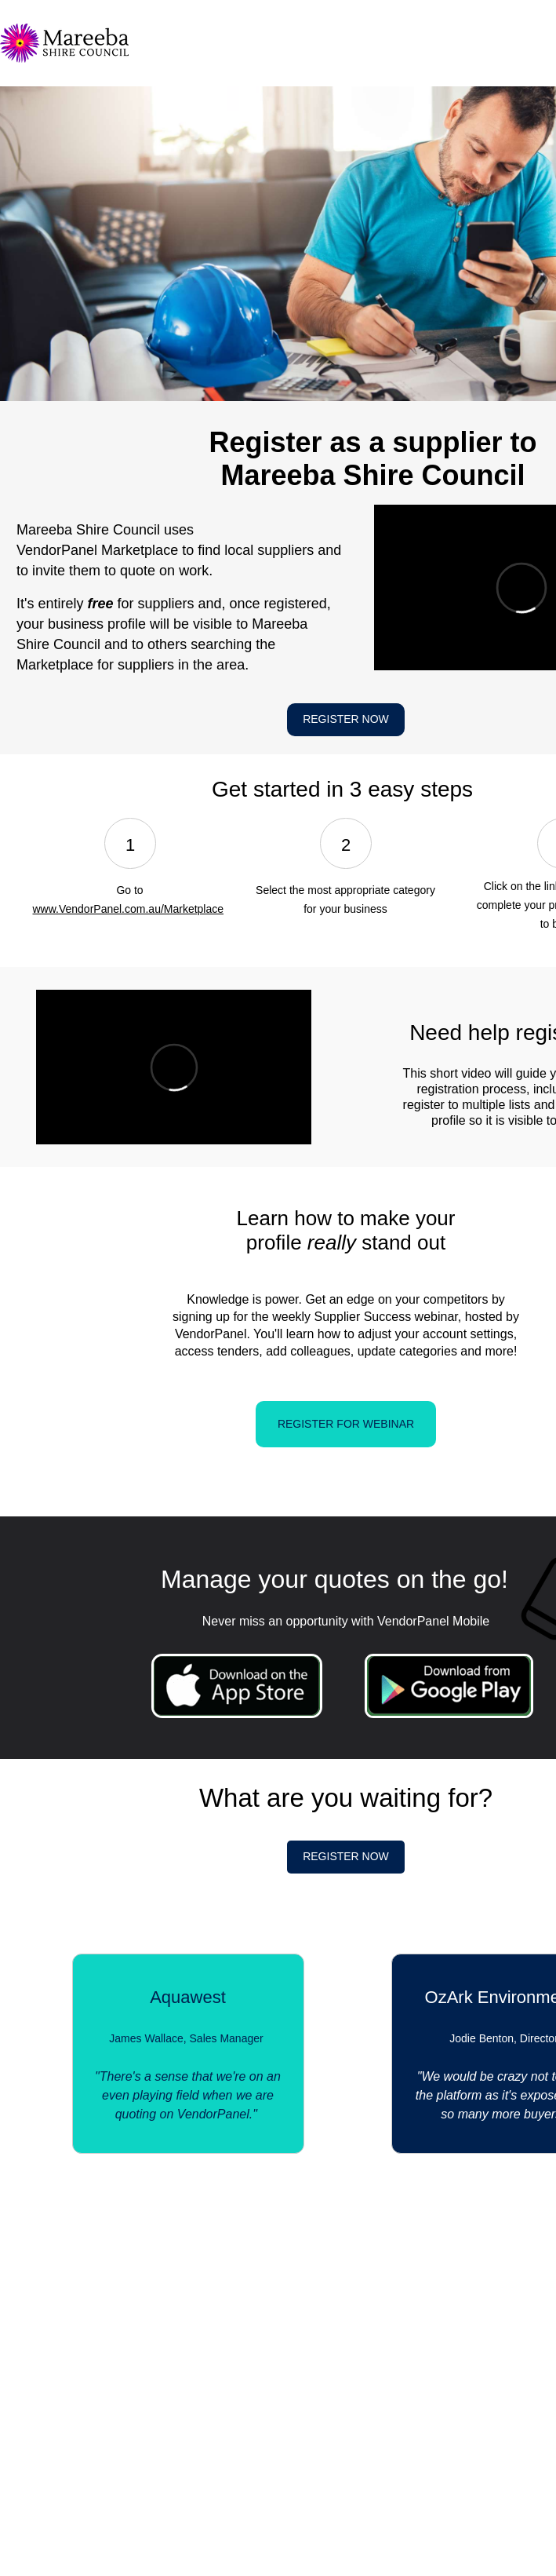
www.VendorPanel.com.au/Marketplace (127, 909)
